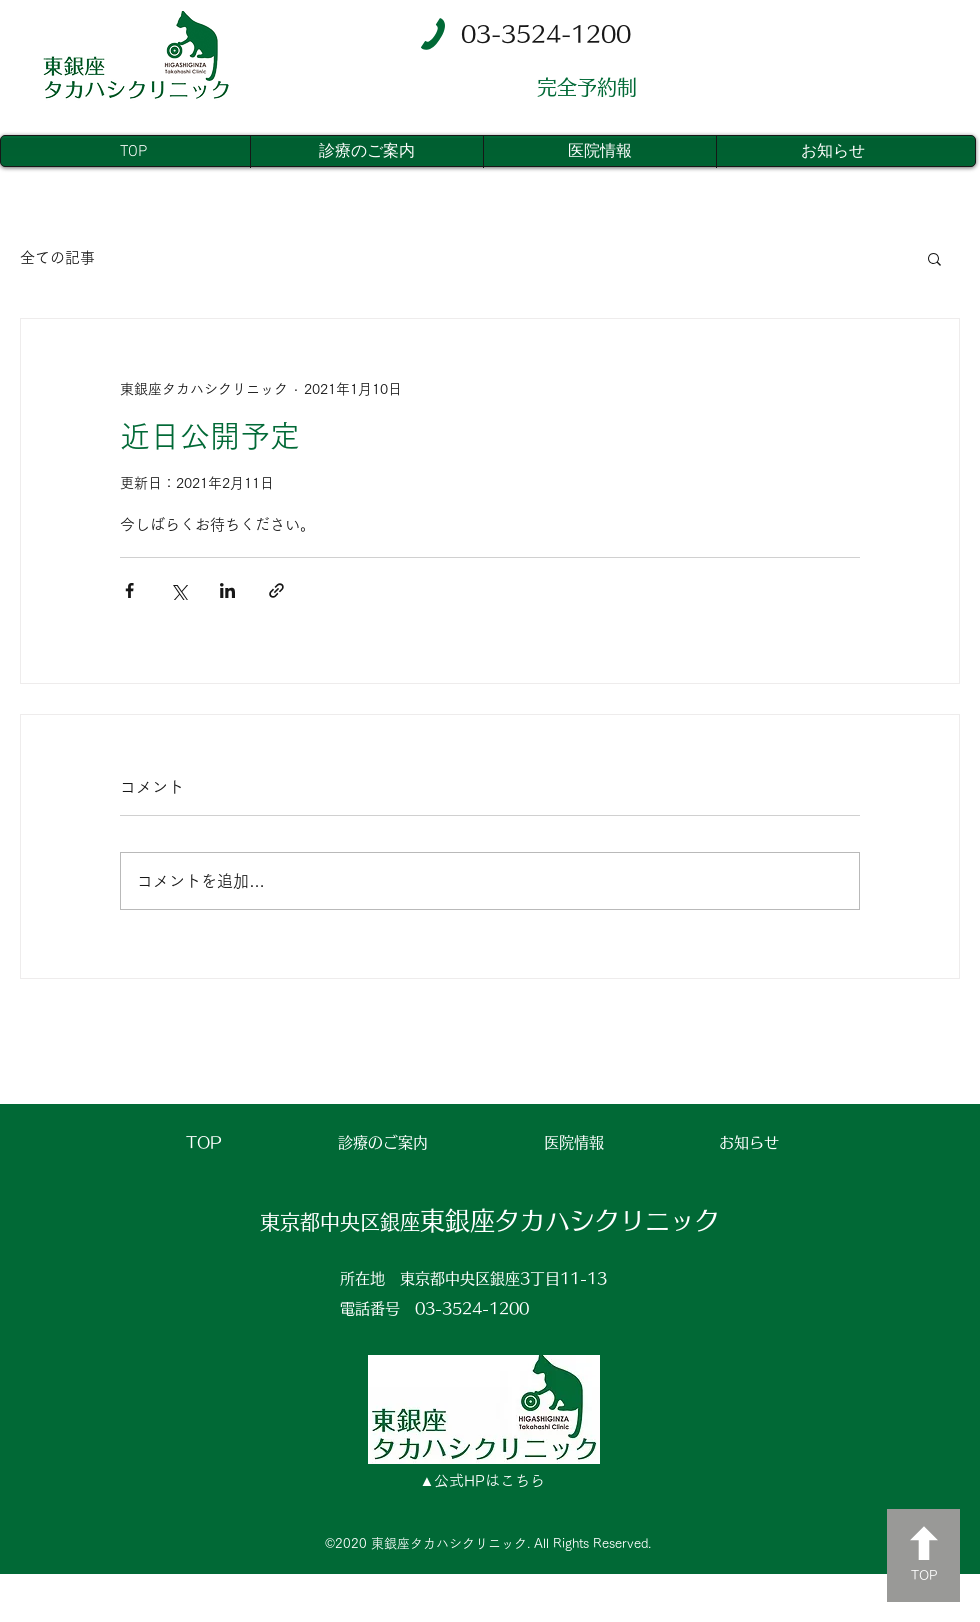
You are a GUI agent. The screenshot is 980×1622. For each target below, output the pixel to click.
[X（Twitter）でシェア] (178, 590)
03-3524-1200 (472, 1308)
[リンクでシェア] (276, 590)
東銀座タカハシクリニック (490, 1220)
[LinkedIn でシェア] (227, 590)
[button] (934, 258)
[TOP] (923, 1555)
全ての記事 (57, 257)
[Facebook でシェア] (129, 590)
